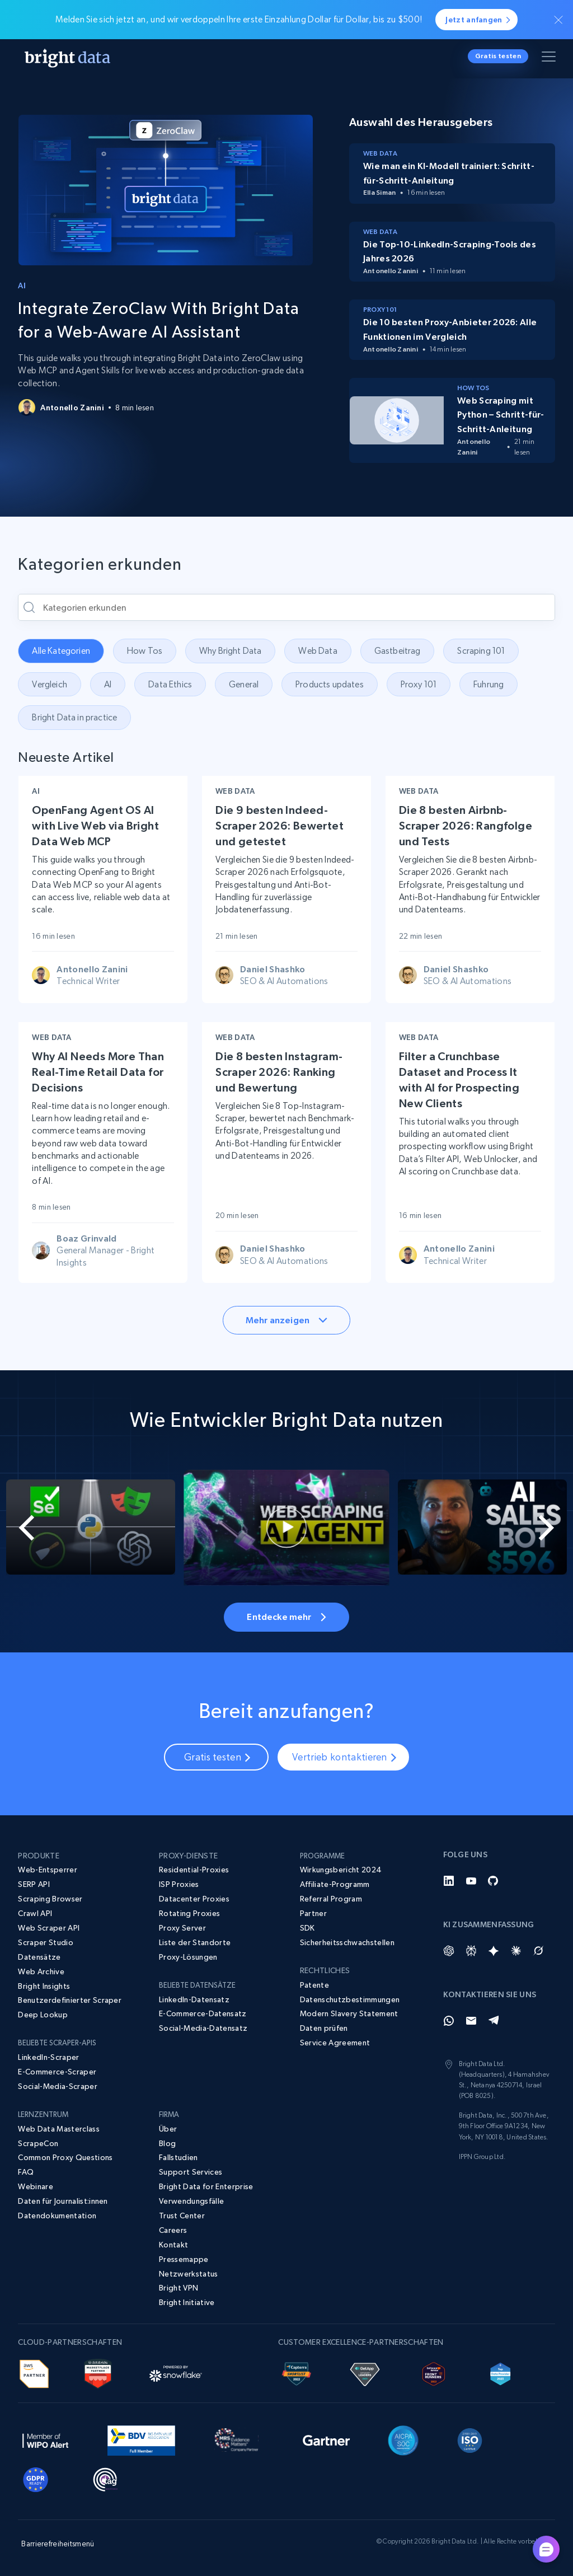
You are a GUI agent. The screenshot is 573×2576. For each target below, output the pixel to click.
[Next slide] (544, 1527)
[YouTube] (471, 1881)
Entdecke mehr (286, 1617)
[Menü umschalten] (550, 58)
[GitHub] (493, 1881)
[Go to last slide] (28, 1527)
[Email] (471, 2021)
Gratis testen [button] (498, 56)
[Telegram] (493, 2021)
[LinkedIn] (449, 1881)
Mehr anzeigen (286, 1320)
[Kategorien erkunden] (286, 607)
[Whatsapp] (449, 2021)
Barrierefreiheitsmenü (57, 2543)
